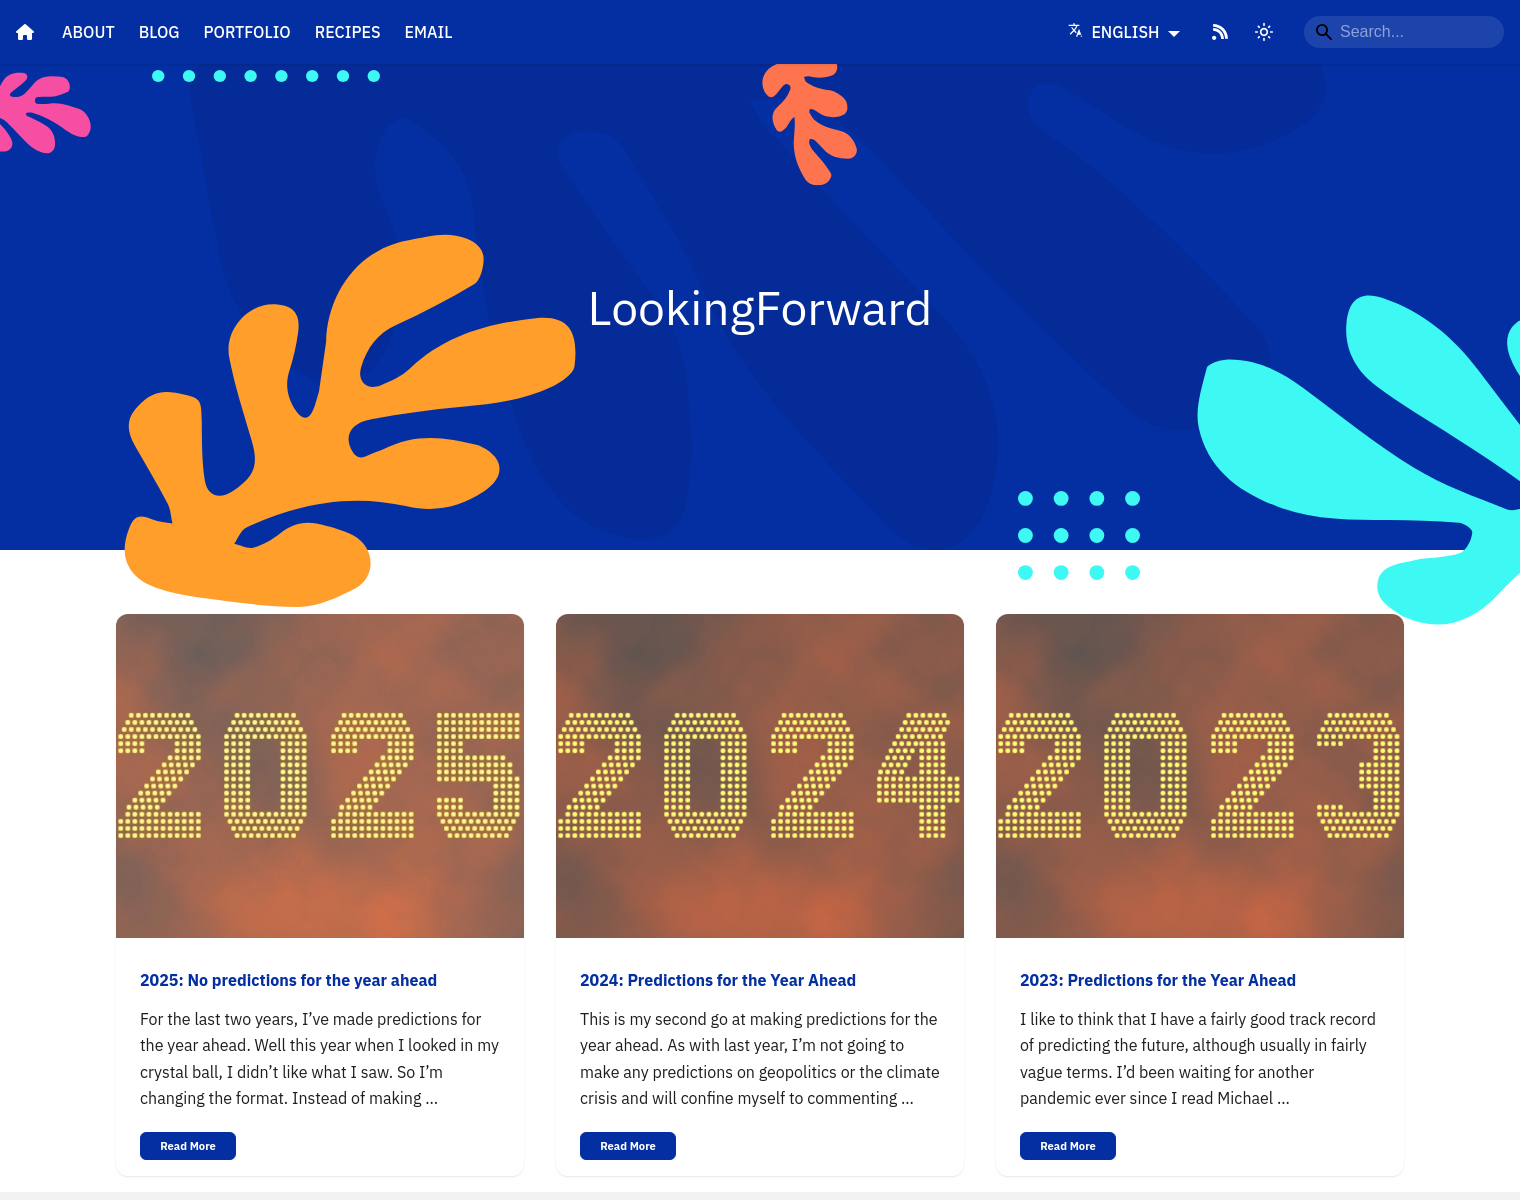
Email (429, 32)
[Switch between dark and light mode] (1264, 32)
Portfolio (247, 32)
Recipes (348, 32)
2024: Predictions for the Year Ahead (718, 980)
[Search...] (1404, 32)
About (88, 32)
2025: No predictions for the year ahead (288, 980)
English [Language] (1116, 32)
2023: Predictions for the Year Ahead (1158, 980)
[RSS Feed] (1220, 32)
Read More (188, 1146)
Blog (159, 32)
